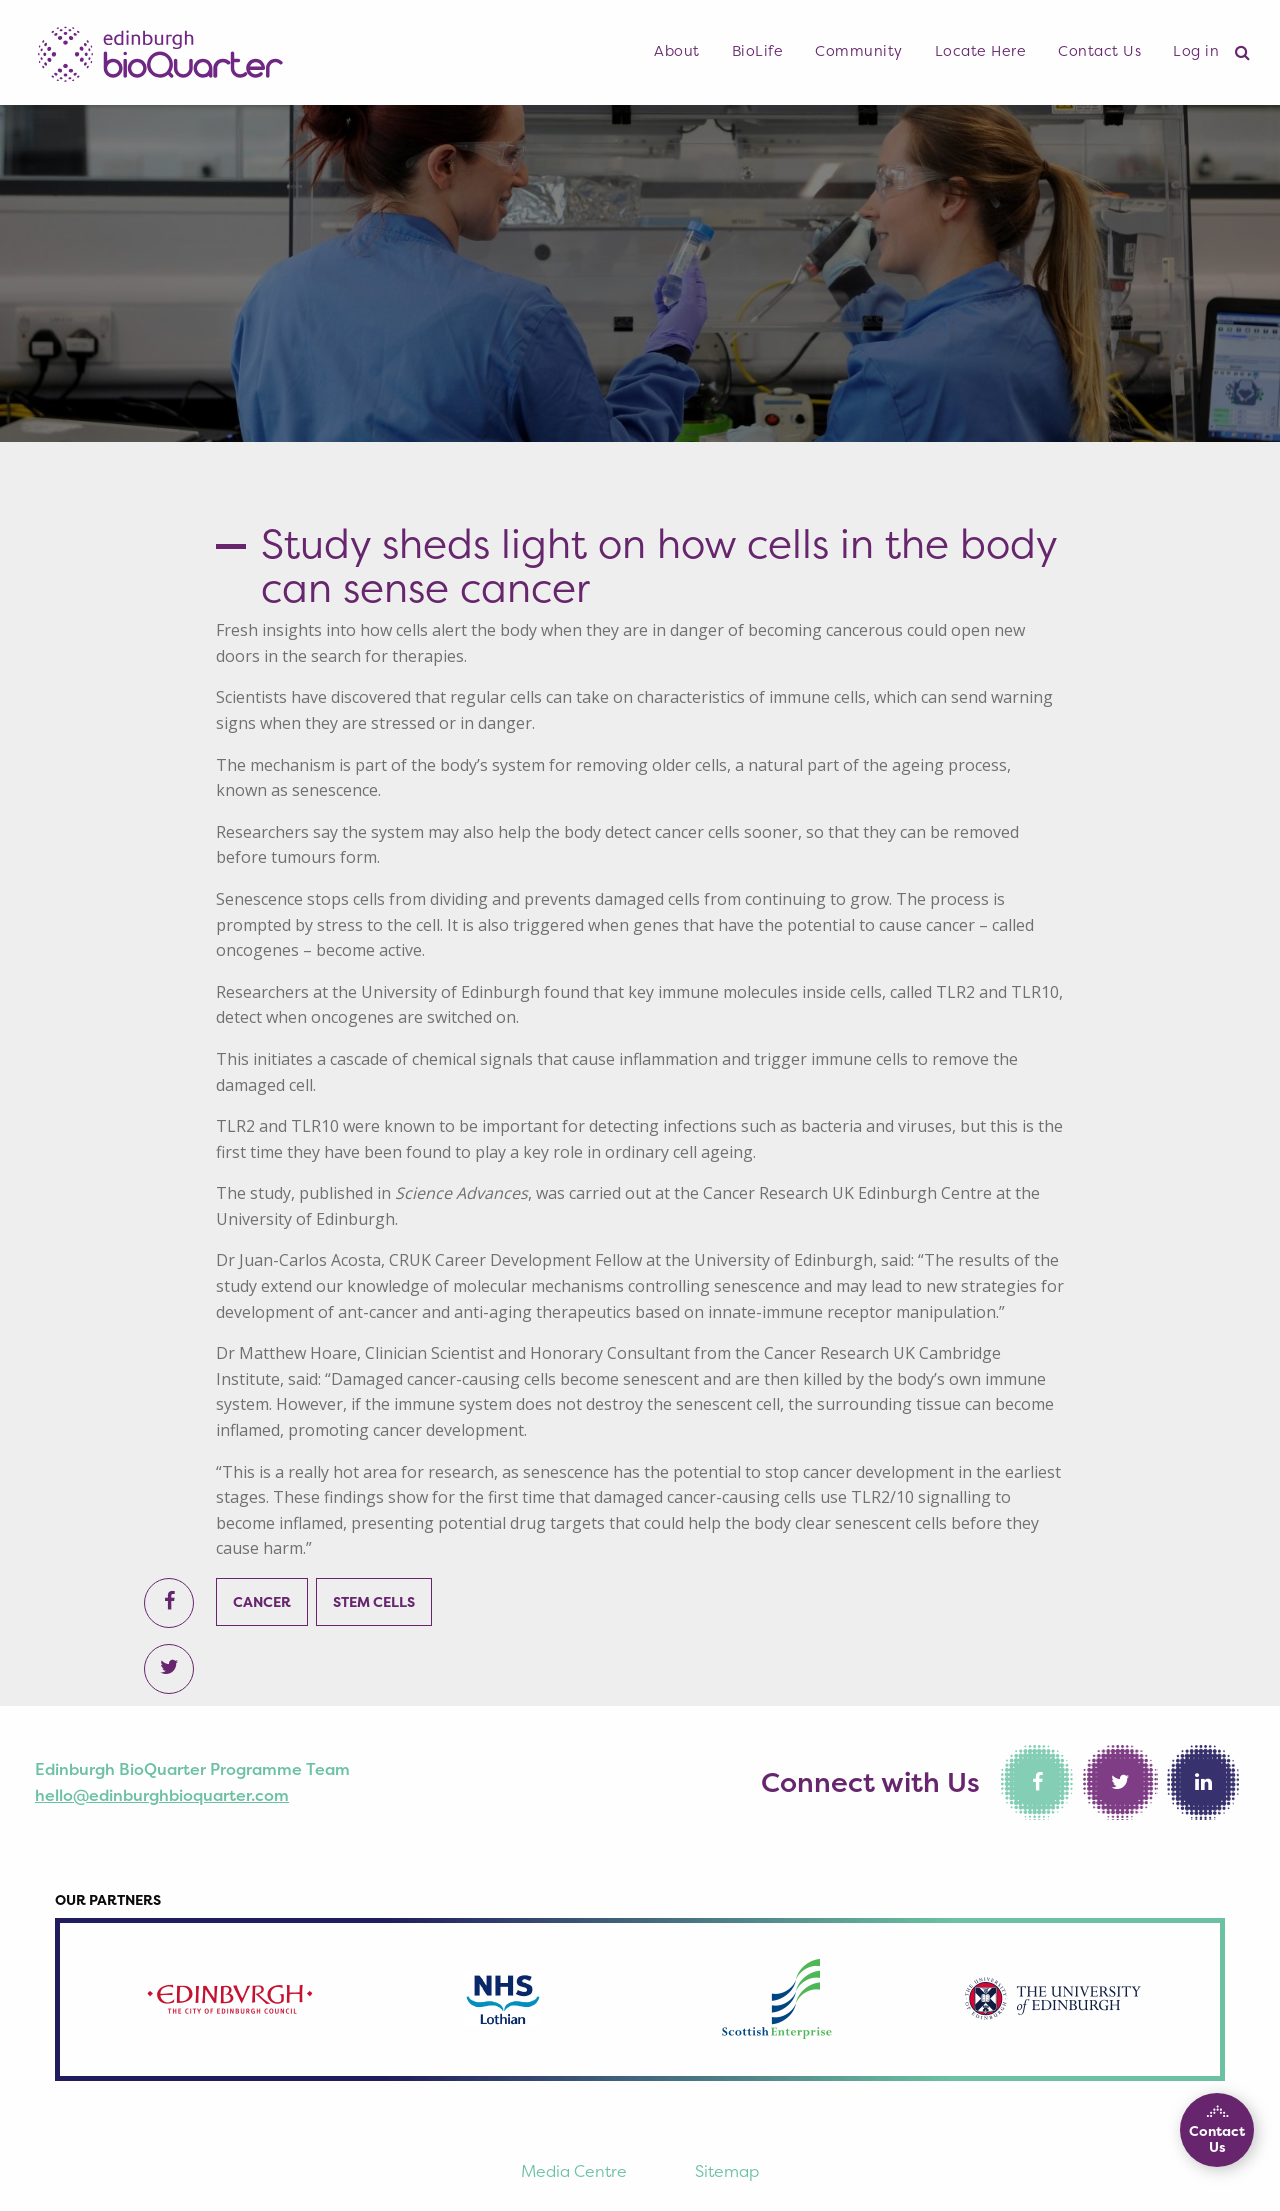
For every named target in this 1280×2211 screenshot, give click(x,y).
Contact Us (1099, 51)
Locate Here (981, 51)
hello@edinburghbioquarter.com (162, 1795)
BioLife (758, 51)
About (677, 51)
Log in (1196, 51)
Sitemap (727, 2171)
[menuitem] (677, 52)
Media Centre (574, 2171)
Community (859, 51)
